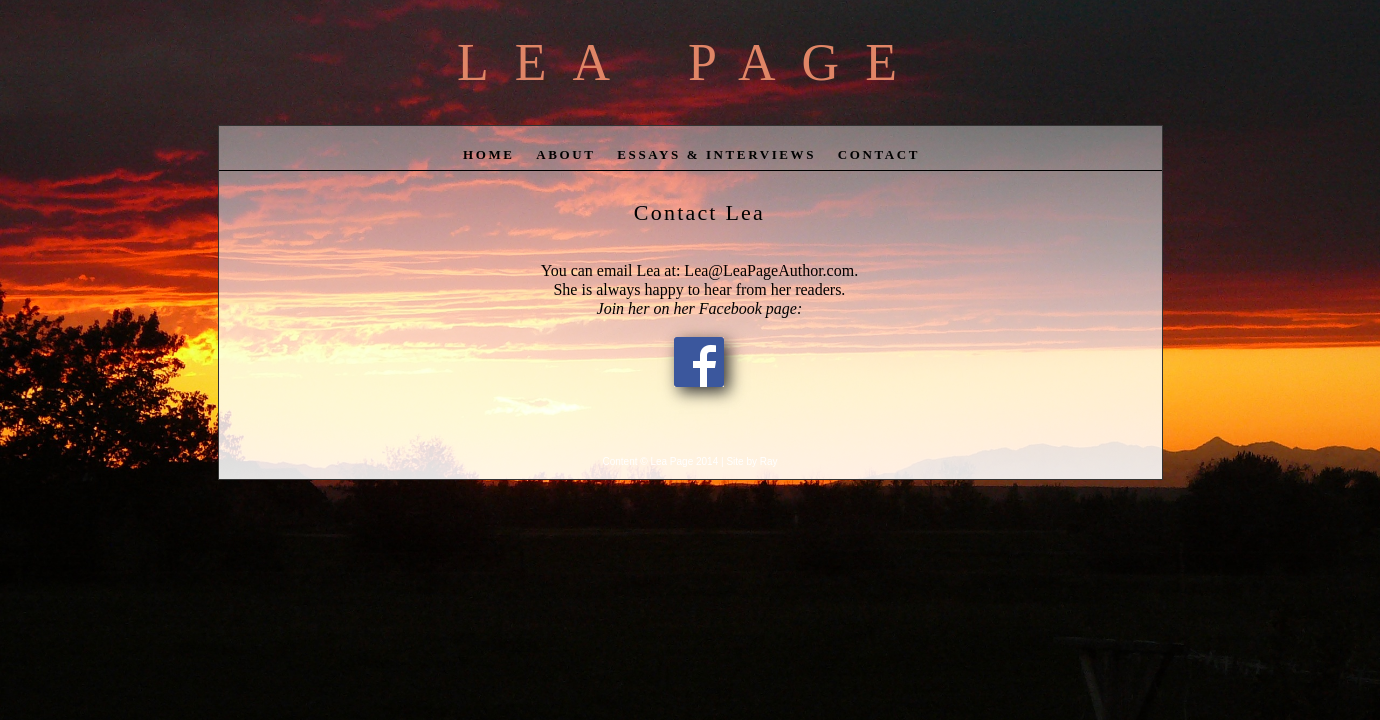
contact (879, 154)
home (489, 154)
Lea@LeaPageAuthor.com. (769, 270)
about (565, 154)
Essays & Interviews (716, 154)
